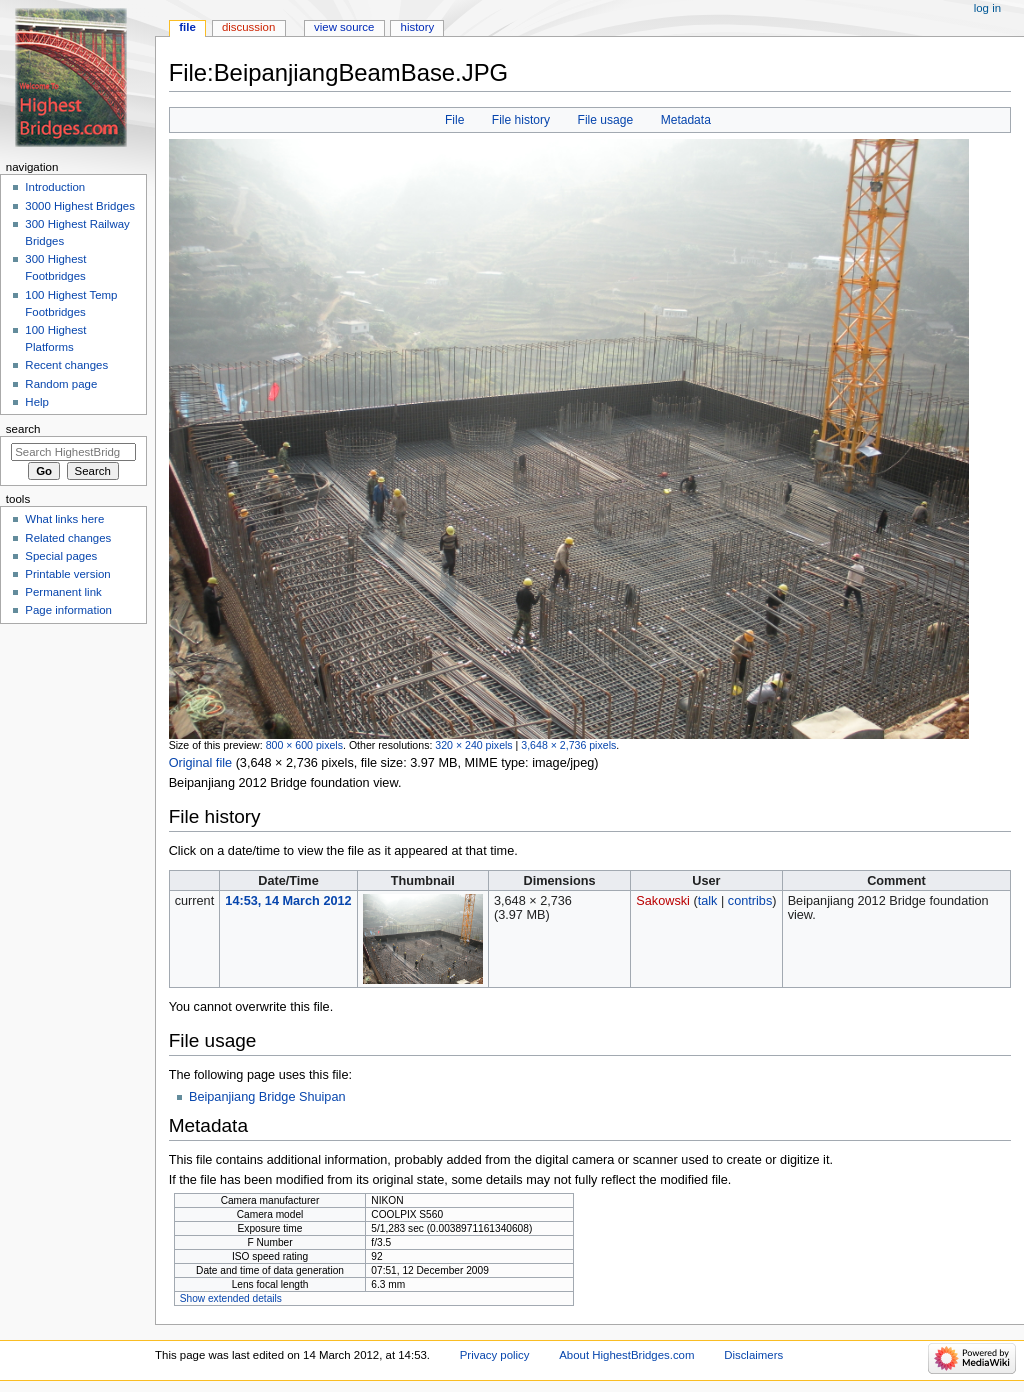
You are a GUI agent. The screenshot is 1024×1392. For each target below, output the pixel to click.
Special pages (61, 556)
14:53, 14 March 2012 (288, 901)
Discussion (248, 27)
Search (23, 429)
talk (708, 901)
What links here (64, 519)
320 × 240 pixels (473, 745)
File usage (606, 120)
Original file (200, 763)
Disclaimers (753, 1355)
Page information (68, 610)
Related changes (68, 538)
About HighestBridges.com (626, 1355)
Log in (987, 8)
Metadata (686, 120)
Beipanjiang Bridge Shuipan (267, 1097)
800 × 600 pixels (304, 745)
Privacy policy (495, 1355)
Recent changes (66, 365)
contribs (750, 901)
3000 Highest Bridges (80, 206)
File (454, 120)
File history (521, 120)
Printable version (67, 574)
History (418, 27)
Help (37, 402)
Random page (61, 384)
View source (344, 27)
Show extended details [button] (231, 1298)
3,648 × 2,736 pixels (568, 745)
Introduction (55, 187)
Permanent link (63, 592)
